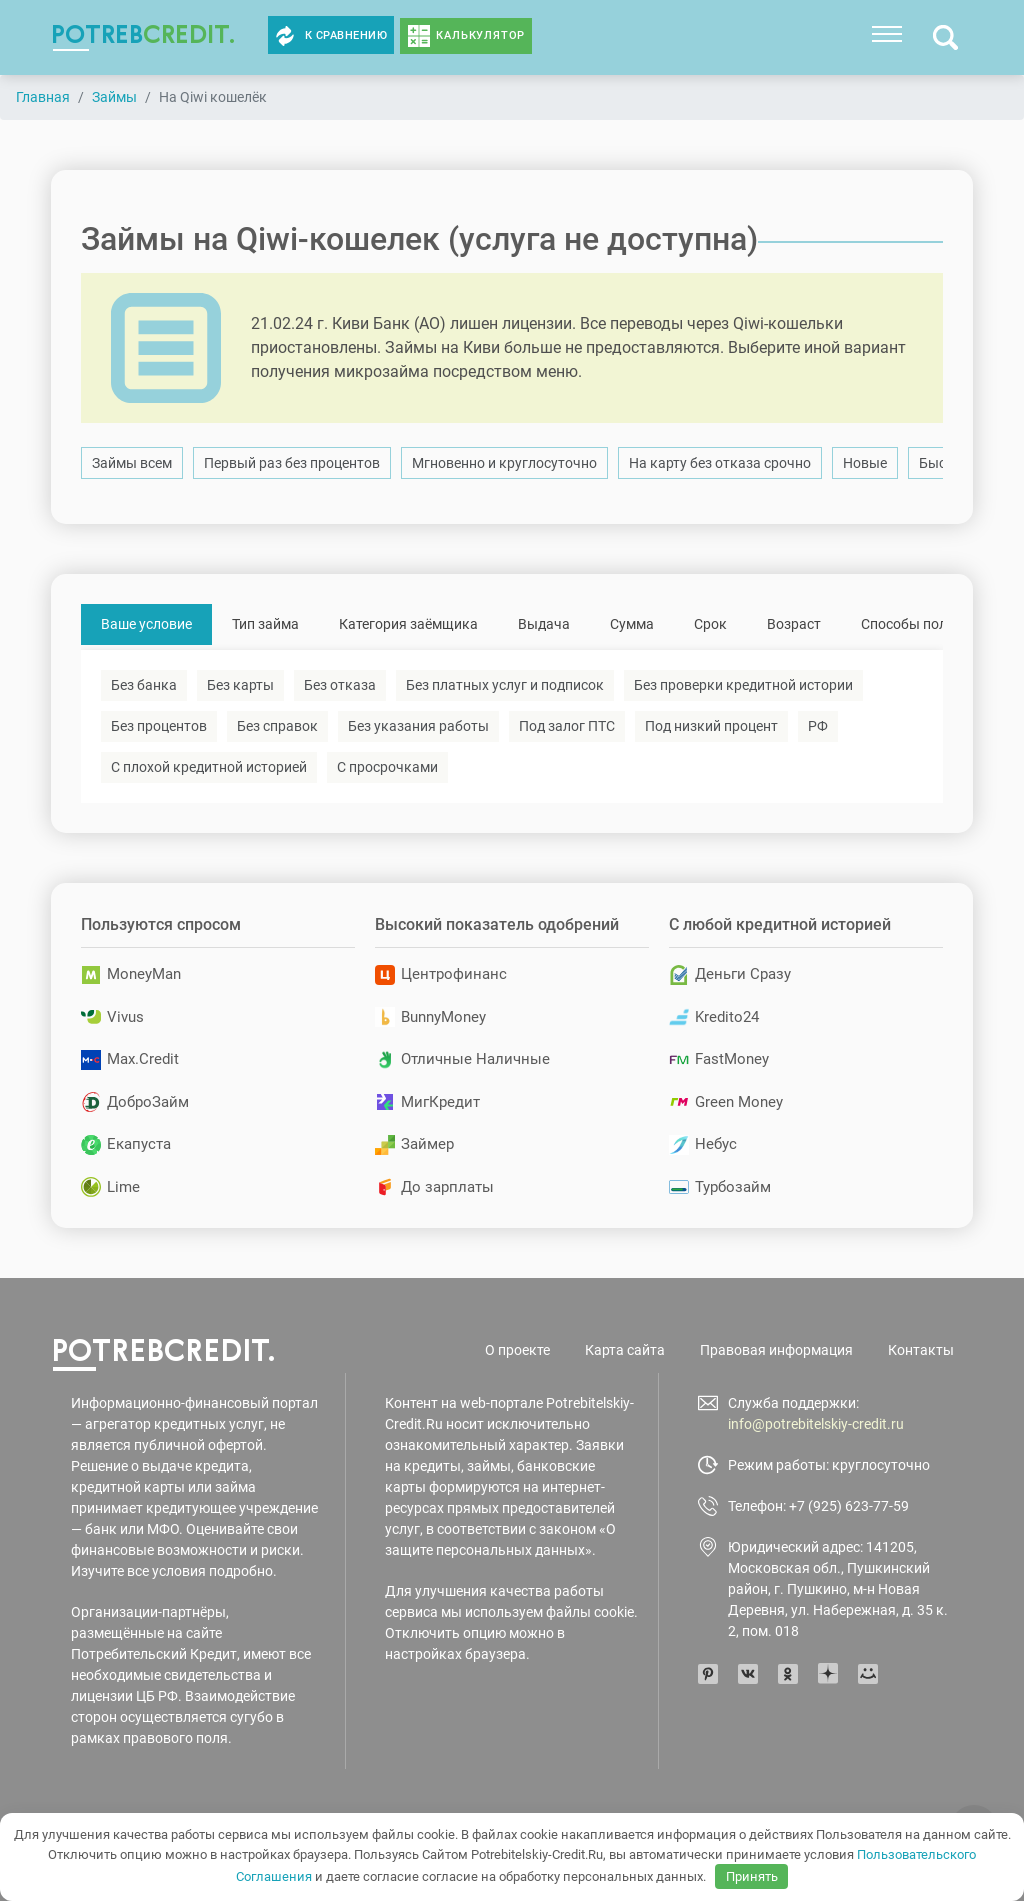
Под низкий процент (711, 726)
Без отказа (340, 685)
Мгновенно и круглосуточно (504, 463)
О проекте (517, 1350)
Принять (752, 1876)
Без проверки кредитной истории (743, 685)
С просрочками (387, 767)
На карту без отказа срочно (720, 463)
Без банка (144, 685)
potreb (143, 34)
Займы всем (132, 463)
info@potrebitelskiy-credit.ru (816, 1424)
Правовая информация (776, 1350)
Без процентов (159, 726)
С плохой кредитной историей (209, 767)
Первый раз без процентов (292, 463)
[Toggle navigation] (887, 34)
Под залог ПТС (567, 726)
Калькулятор (480, 35)
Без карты (240, 685)
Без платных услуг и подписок (505, 685)
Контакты (921, 1350)
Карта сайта (625, 1350)
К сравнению (331, 36)
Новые (865, 463)
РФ (818, 726)
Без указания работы (418, 726)
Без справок (277, 726)
